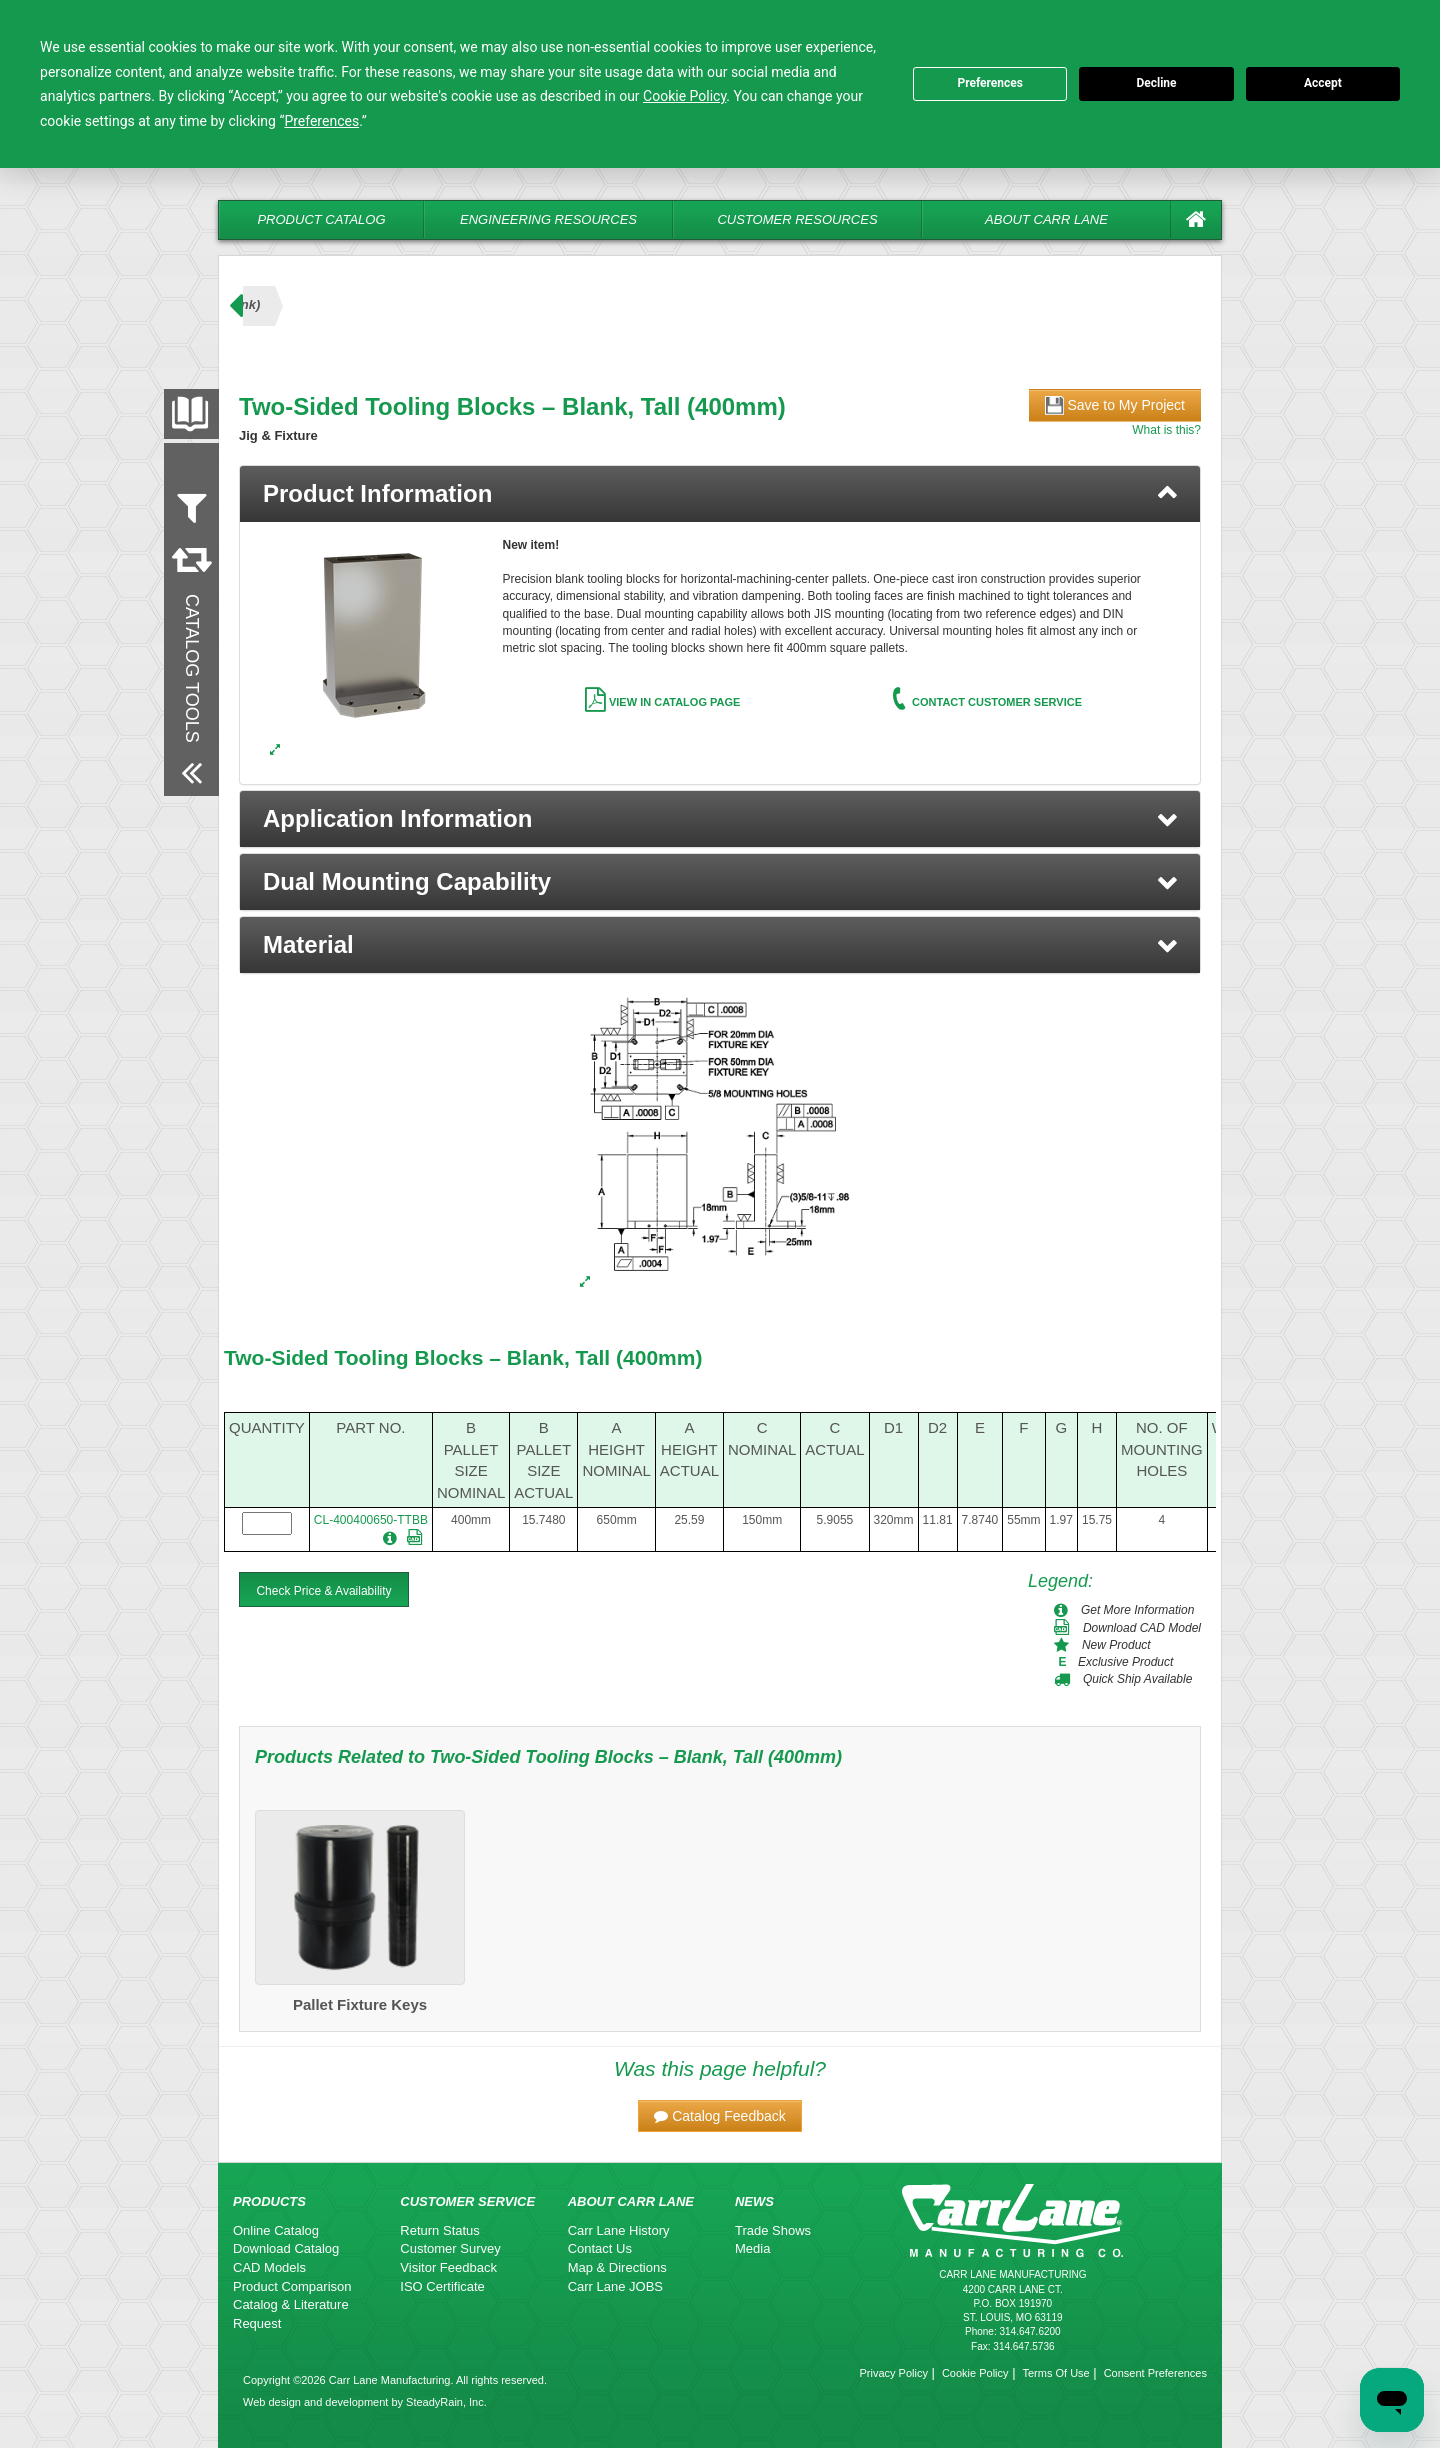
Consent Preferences (1155, 2373)
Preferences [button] (321, 121)
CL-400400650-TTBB (371, 1520)
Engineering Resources (548, 219)
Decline (1156, 83)
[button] (720, 819)
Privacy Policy (893, 2373)
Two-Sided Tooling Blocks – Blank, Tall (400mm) (463, 1357)
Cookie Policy (975, 2373)
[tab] (720, 494)
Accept (1323, 83)
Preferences (990, 83)
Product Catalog (321, 219)
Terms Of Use (1055, 2373)
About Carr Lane (1046, 219)
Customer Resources (797, 219)
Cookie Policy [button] (684, 96)
